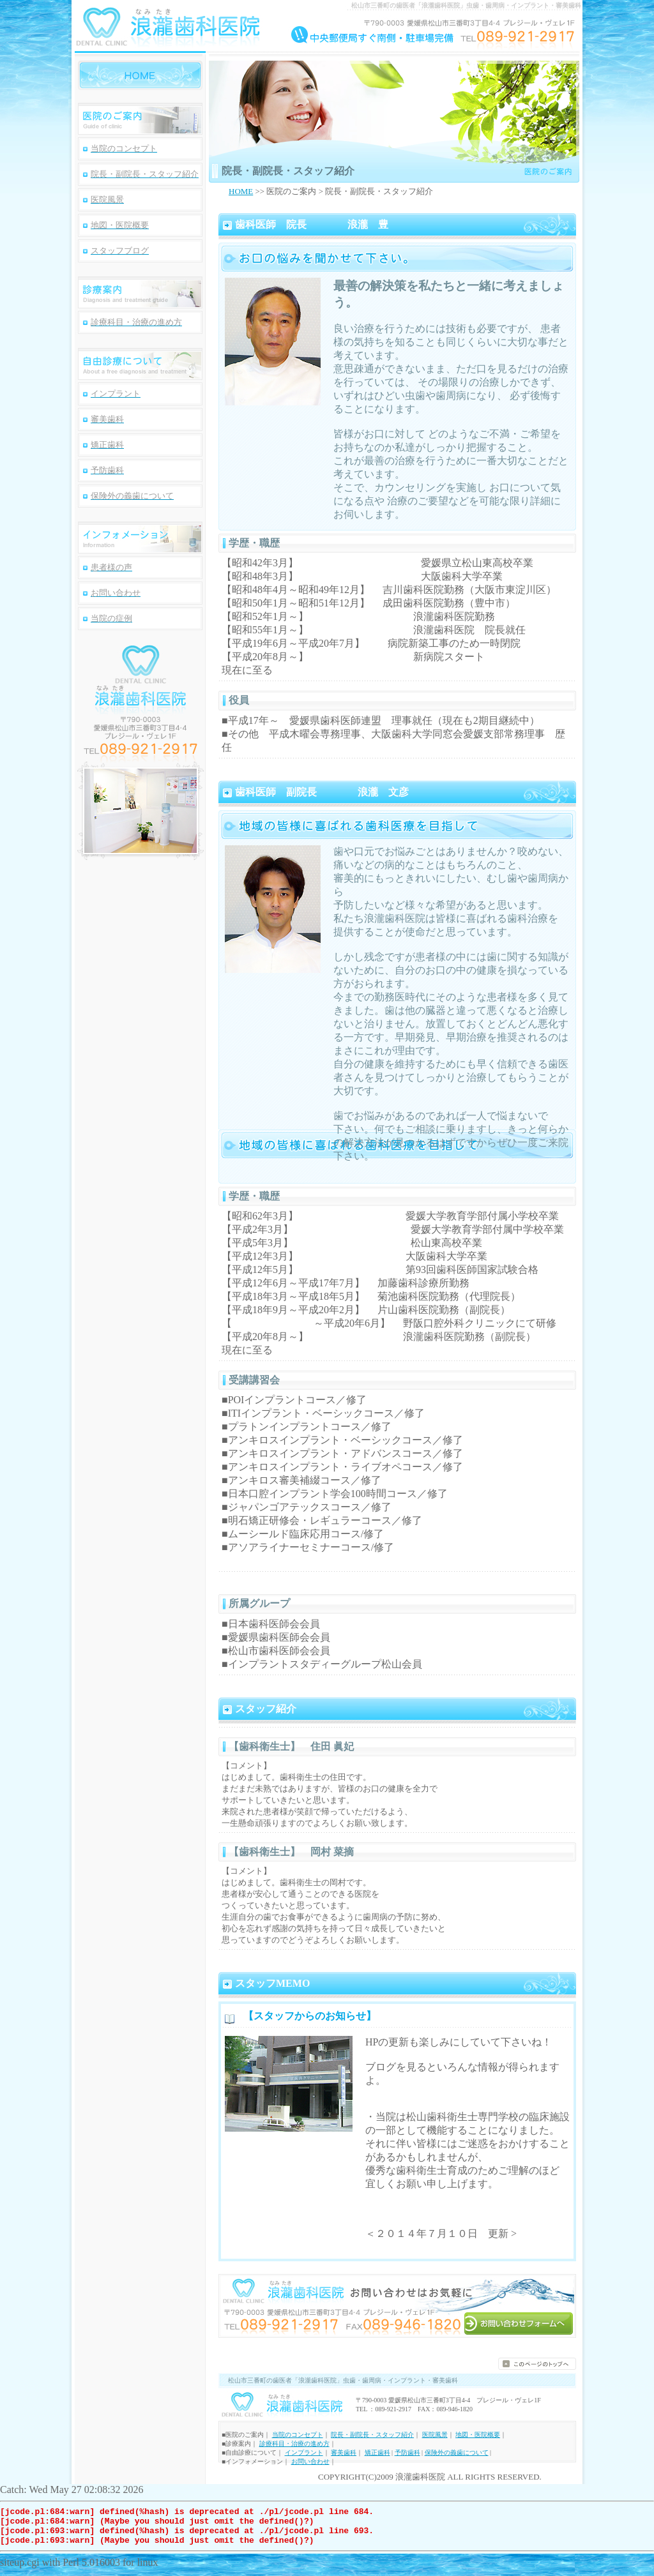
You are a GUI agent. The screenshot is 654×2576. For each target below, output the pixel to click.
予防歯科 (407, 2452)
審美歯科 (343, 2452)
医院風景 (435, 2434)
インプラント (304, 2452)
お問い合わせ (310, 2461)
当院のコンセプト (297, 2434)
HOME (241, 191)
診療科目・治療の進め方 (294, 2443)
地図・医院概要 (477, 2434)
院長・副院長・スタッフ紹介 (372, 2434)
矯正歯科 (377, 2452)
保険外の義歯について (457, 2452)
